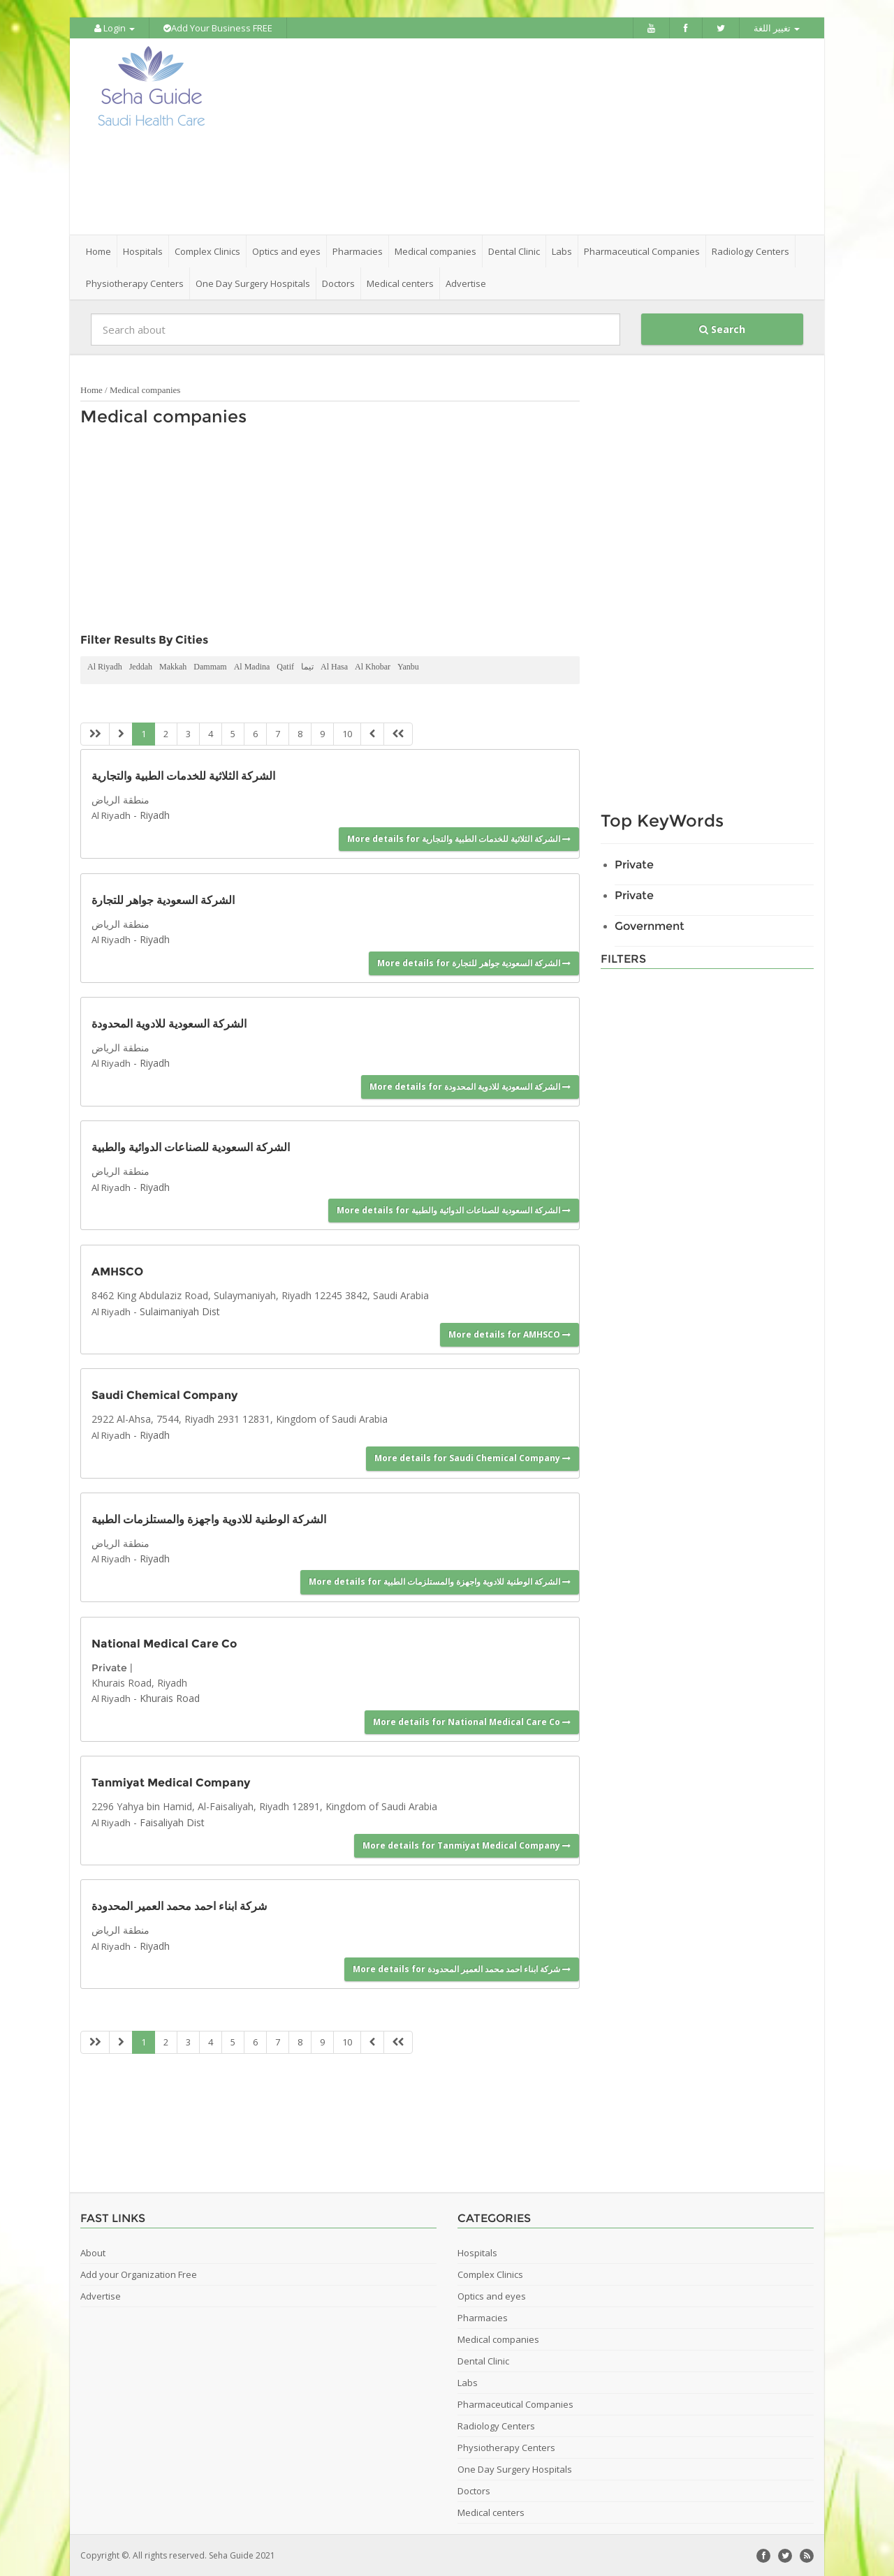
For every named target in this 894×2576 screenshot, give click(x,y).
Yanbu (408, 666)
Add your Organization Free (138, 2273)
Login (114, 28)
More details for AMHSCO (509, 1334)
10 (347, 733)
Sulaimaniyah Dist (180, 1310)
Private (109, 1666)
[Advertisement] (525, 136)
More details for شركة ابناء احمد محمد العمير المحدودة (462, 1968)
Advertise (466, 282)
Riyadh (155, 814)
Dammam (209, 666)
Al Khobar (372, 666)
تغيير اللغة (777, 28)
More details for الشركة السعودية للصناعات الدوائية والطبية (454, 1209)
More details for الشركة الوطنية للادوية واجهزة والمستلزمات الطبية (440, 1581)
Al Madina (252, 666)
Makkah (172, 666)
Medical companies (145, 389)
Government (649, 925)
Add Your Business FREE (217, 28)
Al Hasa (334, 666)
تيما (307, 666)
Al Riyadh (104, 666)
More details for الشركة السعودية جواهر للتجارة (474, 962)
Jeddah (140, 666)
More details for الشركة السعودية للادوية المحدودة (470, 1086)
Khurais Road (170, 1697)
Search (722, 328)
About (92, 2252)
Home (98, 250)
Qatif (285, 666)
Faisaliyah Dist (172, 1821)
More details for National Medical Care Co (472, 1721)
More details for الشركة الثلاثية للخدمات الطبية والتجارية (459, 837)
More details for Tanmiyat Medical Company (466, 1845)
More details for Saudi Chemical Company (472, 1457)
